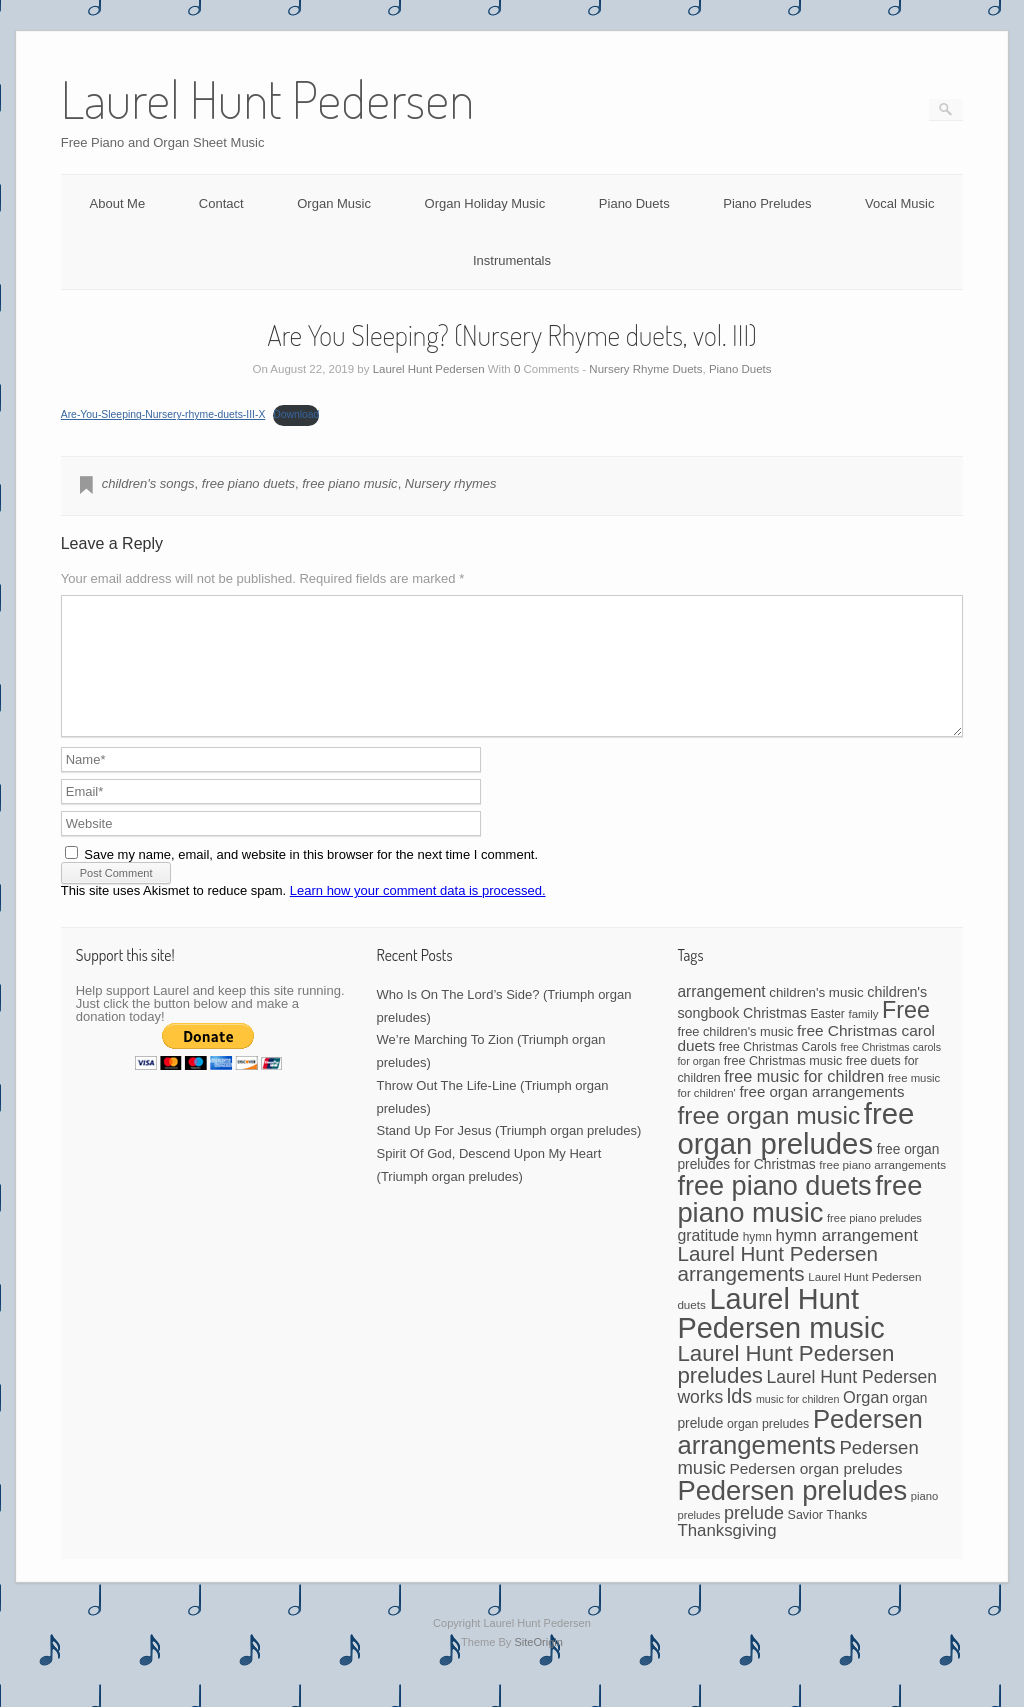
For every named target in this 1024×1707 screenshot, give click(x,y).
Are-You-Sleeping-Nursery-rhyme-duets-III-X (163, 414)
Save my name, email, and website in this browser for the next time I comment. (311, 878)
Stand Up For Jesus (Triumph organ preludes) (509, 1154)
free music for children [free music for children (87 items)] (804, 1100)
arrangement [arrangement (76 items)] (721, 1015)
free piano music (349, 483)
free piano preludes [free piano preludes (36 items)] (874, 1242)
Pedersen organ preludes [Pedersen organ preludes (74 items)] (815, 1492)
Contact (221, 203)
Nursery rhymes (451, 483)
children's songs (148, 483)
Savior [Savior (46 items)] (805, 1539)
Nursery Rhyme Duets (645, 369)
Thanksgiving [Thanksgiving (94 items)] (726, 1554)
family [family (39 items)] (863, 1038)
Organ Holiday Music (485, 203)
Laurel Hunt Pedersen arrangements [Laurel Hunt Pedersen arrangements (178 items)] (777, 1288)
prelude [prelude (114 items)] (754, 1537)
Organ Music (334, 203)
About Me (118, 203)
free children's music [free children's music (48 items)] (735, 1055)
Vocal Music (899, 203)
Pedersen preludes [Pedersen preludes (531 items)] (792, 1514)
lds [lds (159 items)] (739, 1420)
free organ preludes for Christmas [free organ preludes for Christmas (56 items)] (808, 1181)
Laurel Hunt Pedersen (429, 369)
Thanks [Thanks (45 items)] (847, 1539)
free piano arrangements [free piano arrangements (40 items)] (882, 1188)
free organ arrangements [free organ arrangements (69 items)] (821, 1115)
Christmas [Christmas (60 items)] (775, 1037)
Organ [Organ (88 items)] (866, 1421)
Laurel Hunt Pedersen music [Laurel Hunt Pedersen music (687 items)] (780, 1337)
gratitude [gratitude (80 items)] (708, 1259)
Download (296, 414)
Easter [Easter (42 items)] (827, 1038)
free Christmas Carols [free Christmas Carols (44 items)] (778, 1071)
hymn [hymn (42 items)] (757, 1261)
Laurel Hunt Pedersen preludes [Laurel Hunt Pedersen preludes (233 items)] (785, 1388)
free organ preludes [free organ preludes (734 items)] (795, 1152)
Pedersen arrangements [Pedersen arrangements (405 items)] (799, 1456)
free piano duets (248, 483)
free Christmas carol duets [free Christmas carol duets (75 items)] (806, 1062)
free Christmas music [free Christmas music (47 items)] (783, 1085)
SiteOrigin (538, 1666)
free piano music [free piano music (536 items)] (799, 1223)
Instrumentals (512, 260)
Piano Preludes (767, 203)
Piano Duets (634, 203)
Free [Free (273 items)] (906, 1034)
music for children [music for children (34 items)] (798, 1423)
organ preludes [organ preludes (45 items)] (768, 1448)
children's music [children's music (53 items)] (816, 1016)
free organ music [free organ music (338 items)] (768, 1139)
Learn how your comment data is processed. (418, 914)
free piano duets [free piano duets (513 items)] (774, 1209)
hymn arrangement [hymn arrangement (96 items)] (846, 1259)
